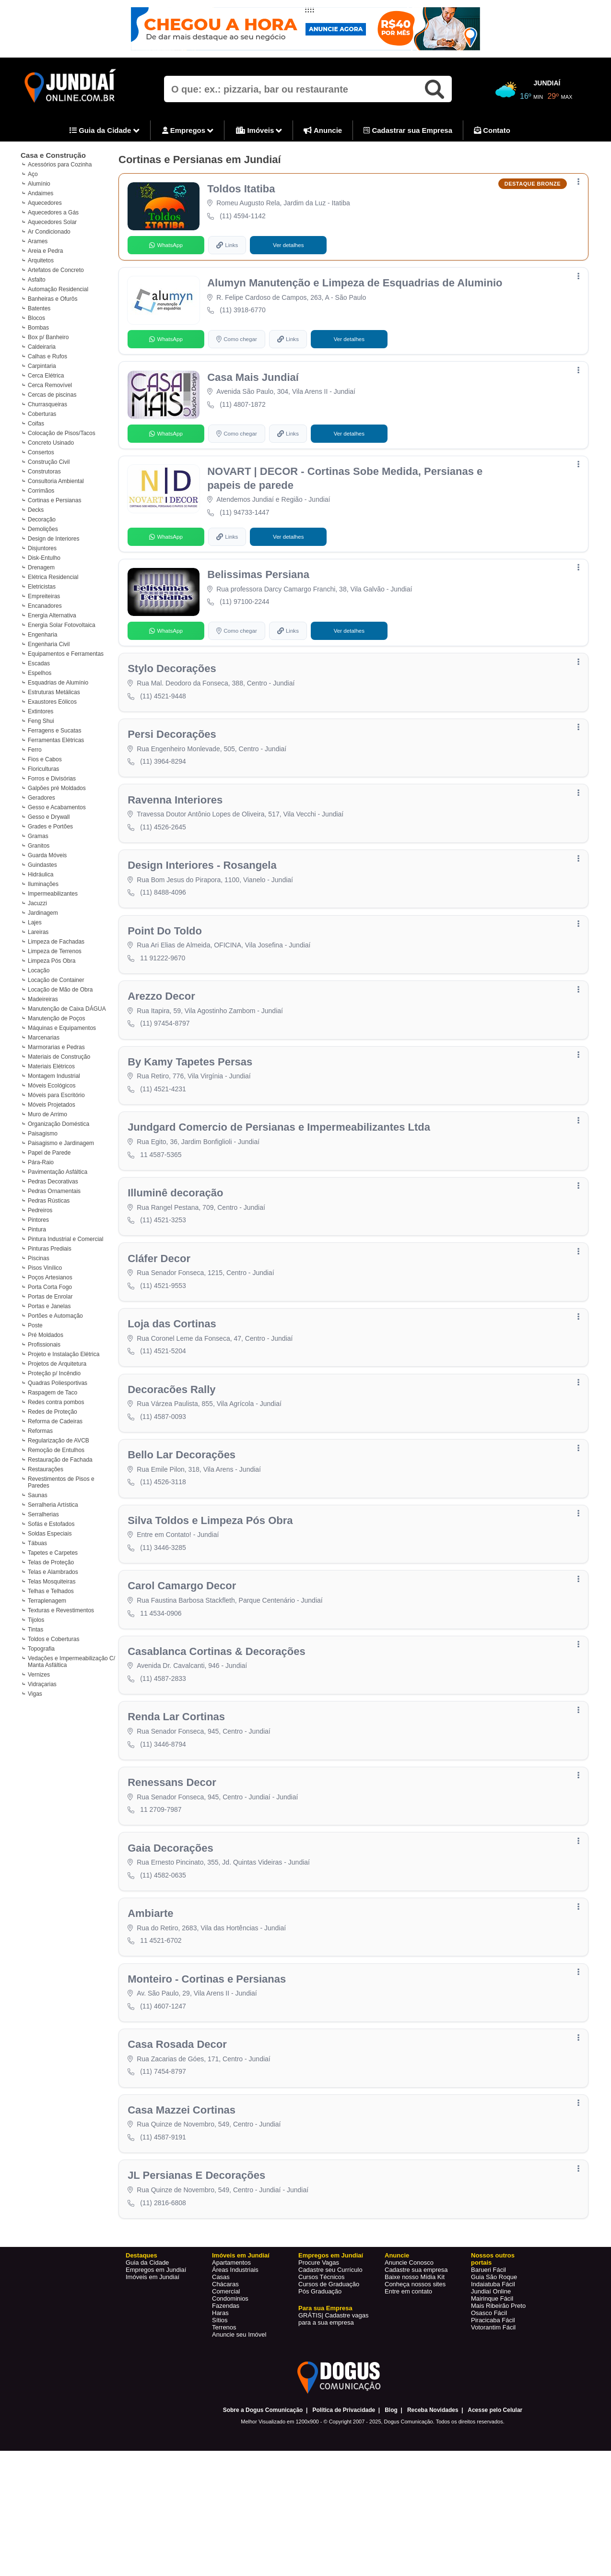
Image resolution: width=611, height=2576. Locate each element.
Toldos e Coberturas (53, 1639)
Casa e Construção (53, 155)
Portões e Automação (55, 1315)
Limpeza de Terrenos (55, 951)
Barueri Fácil (488, 2347)
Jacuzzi (37, 903)
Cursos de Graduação (328, 2362)
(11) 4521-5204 (164, 1392)
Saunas (37, 1495)
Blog (391, 2488)
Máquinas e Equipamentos (62, 1028)
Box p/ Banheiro (48, 337)
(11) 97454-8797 (166, 1051)
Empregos (188, 131)
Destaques (141, 2333)
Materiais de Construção (59, 1056)
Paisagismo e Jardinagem (61, 1143)
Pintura (37, 1229)
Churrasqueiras (47, 404)
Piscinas (38, 1258)
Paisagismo (43, 1133)
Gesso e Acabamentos (57, 807)
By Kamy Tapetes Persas (191, 1093)
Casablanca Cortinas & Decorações (217, 1706)
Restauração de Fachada (60, 1459)
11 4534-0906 (161, 1665)
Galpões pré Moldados (57, 788)
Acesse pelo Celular (495, 2488)
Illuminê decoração (176, 1229)
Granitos (38, 845)
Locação (38, 970)
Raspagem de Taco (52, 1392)
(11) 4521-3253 (164, 1256)
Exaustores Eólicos (52, 701)
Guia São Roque (494, 2355)
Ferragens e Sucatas (54, 730)
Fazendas (225, 2383)
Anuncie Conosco (409, 2340)
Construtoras (44, 471)
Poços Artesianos (50, 1277)
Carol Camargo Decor (183, 1638)
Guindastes (42, 865)
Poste (35, 1325)
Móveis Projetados (51, 1104)
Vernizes (39, 1674)
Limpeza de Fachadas (56, 941)
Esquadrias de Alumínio (58, 682)
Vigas (35, 1693)
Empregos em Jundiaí (156, 2347)
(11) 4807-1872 (244, 410)
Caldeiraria (42, 346)
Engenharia (42, 634)
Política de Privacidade (343, 2488)
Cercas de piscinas (52, 394)
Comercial (226, 2369)
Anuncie (323, 130)
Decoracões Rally (172, 1434)
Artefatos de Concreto (56, 270)
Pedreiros (40, 1210)
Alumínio (39, 183)
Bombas (38, 327)
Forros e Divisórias (52, 778)
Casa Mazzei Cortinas (182, 2184)
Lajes (35, 922)
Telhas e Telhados (51, 1591)
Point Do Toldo (166, 956)
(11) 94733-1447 (245, 521)
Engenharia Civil (49, 644)
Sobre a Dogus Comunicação (263, 2488)
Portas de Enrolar (50, 1296)
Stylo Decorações (173, 683)
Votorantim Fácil (493, 2405)
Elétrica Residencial (53, 577)
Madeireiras (43, 999)
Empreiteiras (44, 596)
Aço (33, 174)
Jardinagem (43, 913)
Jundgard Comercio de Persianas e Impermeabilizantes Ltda (280, 1161)
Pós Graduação (319, 2369)
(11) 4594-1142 (244, 217)
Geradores (41, 797)
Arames (37, 241)
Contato (492, 130)
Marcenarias (43, 1037)
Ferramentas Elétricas (56, 740)
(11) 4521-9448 (164, 710)
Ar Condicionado (49, 231)
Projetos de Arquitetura (57, 1363)
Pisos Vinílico (45, 1267)
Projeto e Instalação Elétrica (63, 1354)
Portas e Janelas (49, 1306)
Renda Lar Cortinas (177, 1775)
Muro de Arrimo (47, 1114)
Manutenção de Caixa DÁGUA (67, 1008)
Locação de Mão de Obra (60, 989)
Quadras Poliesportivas (57, 1383)
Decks (36, 510)
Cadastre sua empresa (416, 2347)
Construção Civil (49, 462)
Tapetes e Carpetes (53, 1552)
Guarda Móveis (47, 855)
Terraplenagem (47, 1600)
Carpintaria (42, 366)
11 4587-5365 (161, 1188)
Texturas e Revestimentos (61, 1610)
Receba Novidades (432, 2488)
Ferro (35, 749)
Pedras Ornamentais (54, 1191)
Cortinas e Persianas (54, 500)
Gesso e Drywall (49, 817)
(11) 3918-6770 (244, 314)
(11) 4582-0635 (164, 1938)
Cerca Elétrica (46, 375)
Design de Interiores (53, 538)
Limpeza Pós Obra (51, 960)
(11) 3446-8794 (164, 1802)
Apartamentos (231, 2340)
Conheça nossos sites (415, 2362)
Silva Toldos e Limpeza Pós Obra (211, 1570)
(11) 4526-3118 (164, 1529)
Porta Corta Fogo (50, 1287)
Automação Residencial (58, 289)
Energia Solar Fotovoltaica (61, 625)
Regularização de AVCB (58, 1440)
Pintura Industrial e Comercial (65, 1239)
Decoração (42, 519)
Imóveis (259, 131)
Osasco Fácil (489, 2391)
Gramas (38, 836)
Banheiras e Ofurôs (52, 298)
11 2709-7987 (161, 1870)
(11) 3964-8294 (164, 778)
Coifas (36, 423)
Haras (220, 2391)
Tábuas (37, 1543)
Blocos (36, 318)
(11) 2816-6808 (164, 2279)
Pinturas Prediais (49, 1248)
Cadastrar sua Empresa (408, 130)
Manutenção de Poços (56, 1018)
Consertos (41, 452)
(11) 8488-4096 (164, 915)
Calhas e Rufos (47, 356)
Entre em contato (408, 2369)
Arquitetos (41, 260)
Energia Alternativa (52, 615)
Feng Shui (41, 721)
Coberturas (42, 414)
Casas (221, 2355)
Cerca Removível (50, 385)
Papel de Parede (49, 1152)
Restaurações (45, 1469)
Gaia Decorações (171, 1911)
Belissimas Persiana (259, 586)
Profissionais (44, 1344)
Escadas (39, 663)
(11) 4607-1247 (164, 2074)
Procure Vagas (318, 2340)
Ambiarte (151, 1979)
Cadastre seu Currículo (330, 2347)
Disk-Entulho (44, 558)
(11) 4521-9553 (164, 1324)
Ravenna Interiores (176, 820)
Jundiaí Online (491, 2369)
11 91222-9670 (163, 983)
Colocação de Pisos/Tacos (61, 433)
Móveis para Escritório (56, 1095)
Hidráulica (40, 874)
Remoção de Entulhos (56, 1450)
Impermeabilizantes (53, 893)
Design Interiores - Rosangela (203, 888)
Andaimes (40, 193)
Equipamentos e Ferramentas (66, 653)
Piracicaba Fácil (493, 2398)
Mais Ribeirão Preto (498, 2383)
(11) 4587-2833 (164, 1733)
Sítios (220, 2398)
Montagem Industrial (54, 1076)
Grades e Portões (50, 826)
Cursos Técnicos (321, 2355)
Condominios (230, 2376)
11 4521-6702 (161, 2006)
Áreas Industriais (235, 2347)
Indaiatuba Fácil (493, 2362)
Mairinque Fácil (492, 2376)
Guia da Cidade (105, 131)
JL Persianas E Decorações (197, 2252)
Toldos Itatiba (242, 190)
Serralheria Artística (53, 1504)
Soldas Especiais (49, 1533)
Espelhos (39, 673)
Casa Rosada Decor (178, 2115)
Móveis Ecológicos (51, 1085)
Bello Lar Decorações (182, 1502)
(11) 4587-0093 (164, 1461)
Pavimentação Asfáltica (57, 1172)
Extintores (40, 711)
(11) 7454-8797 (164, 2143)
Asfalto (37, 279)
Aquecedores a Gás (53, 212)
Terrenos (224, 2405)
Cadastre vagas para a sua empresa (333, 2397)
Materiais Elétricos (51, 1066)
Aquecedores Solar (52, 222)
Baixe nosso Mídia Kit (415, 2355)
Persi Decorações (173, 751)
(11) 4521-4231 (164, 1119)
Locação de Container (56, 980)
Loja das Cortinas (173, 1365)
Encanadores (45, 606)
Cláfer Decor (160, 1297)
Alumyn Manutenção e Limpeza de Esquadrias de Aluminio (355, 287)
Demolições (43, 529)
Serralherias (43, 1514)
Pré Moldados (45, 1335)
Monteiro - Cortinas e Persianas (208, 2047)
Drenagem (41, 567)
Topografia (41, 1648)
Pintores (38, 1220)
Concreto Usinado (51, 442)
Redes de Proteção (52, 1411)
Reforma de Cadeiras (55, 1421)
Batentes (39, 308)
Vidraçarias (42, 1684)
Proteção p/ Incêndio (54, 1373)
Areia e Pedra (45, 251)
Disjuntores (42, 548)
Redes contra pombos (56, 1402)
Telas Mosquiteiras (51, 1581)
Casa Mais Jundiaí (254, 384)
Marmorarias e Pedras (56, 1047)
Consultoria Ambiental (56, 481)
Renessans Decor (173, 1843)
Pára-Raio (41, 1162)
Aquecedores (45, 203)
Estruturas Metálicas (54, 692)
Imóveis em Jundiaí (152, 2355)
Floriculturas (43, 769)
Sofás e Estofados (51, 1524)
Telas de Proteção (51, 1562)
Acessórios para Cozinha (60, 164)
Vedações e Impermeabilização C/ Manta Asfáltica (71, 1661)
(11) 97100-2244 (245, 613)
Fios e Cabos (45, 759)
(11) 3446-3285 (164, 1597)
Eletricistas (42, 586)
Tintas (35, 1629)
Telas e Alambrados (53, 1572)
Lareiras (38, 932)
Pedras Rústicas (49, 1200)
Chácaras (225, 2362)
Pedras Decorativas (53, 1181)
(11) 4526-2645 (164, 847)
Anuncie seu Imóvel (239, 2412)
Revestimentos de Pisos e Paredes (61, 1482)
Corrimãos (41, 490)
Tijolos (36, 1620)
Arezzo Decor (162, 1024)
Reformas (40, 1431)
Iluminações (43, 884)
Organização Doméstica (58, 1124)
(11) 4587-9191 (164, 2211)
